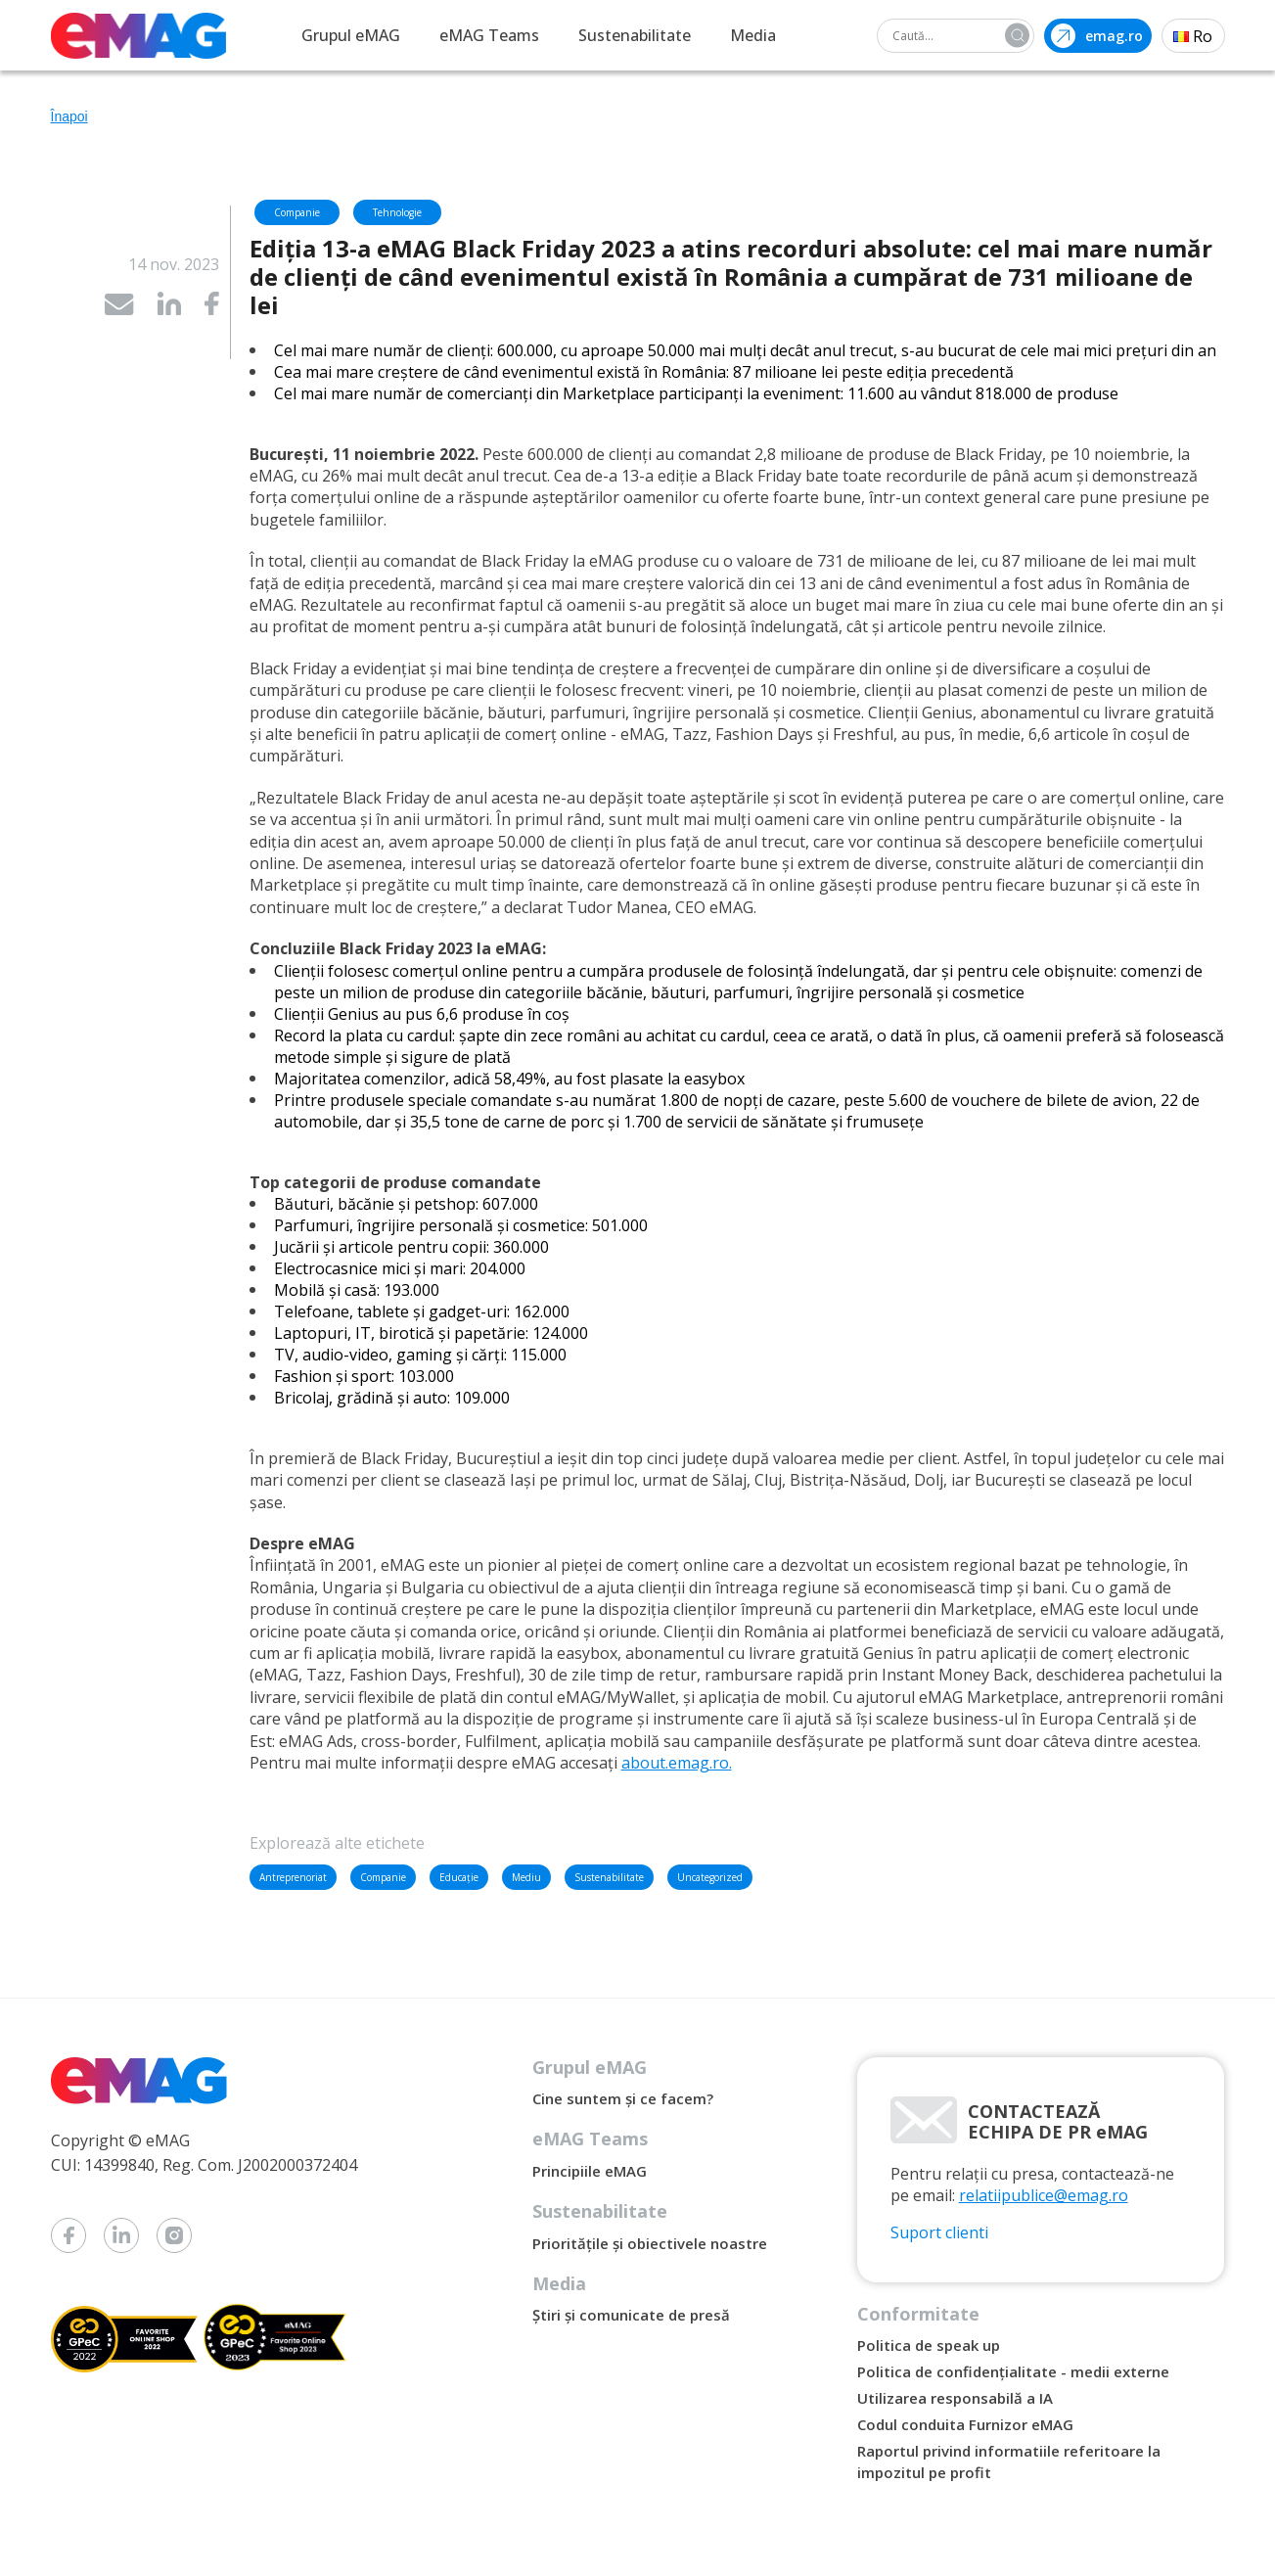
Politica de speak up (928, 2345)
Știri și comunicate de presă (631, 2314)
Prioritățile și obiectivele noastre (649, 2243)
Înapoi (69, 116)
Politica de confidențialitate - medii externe (1013, 2371)
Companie (383, 1877)
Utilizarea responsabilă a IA (955, 2398)
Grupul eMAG (350, 35)
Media (753, 35)
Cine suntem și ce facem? (622, 2098)
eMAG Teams (489, 35)
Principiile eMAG (589, 2171)
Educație (458, 1877)
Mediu (526, 1877)
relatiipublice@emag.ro (1043, 2195)
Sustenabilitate (634, 35)
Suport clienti (939, 2232)
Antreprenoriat (293, 1877)
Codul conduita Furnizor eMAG (965, 2424)
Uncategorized (710, 1877)
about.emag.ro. (676, 1762)
